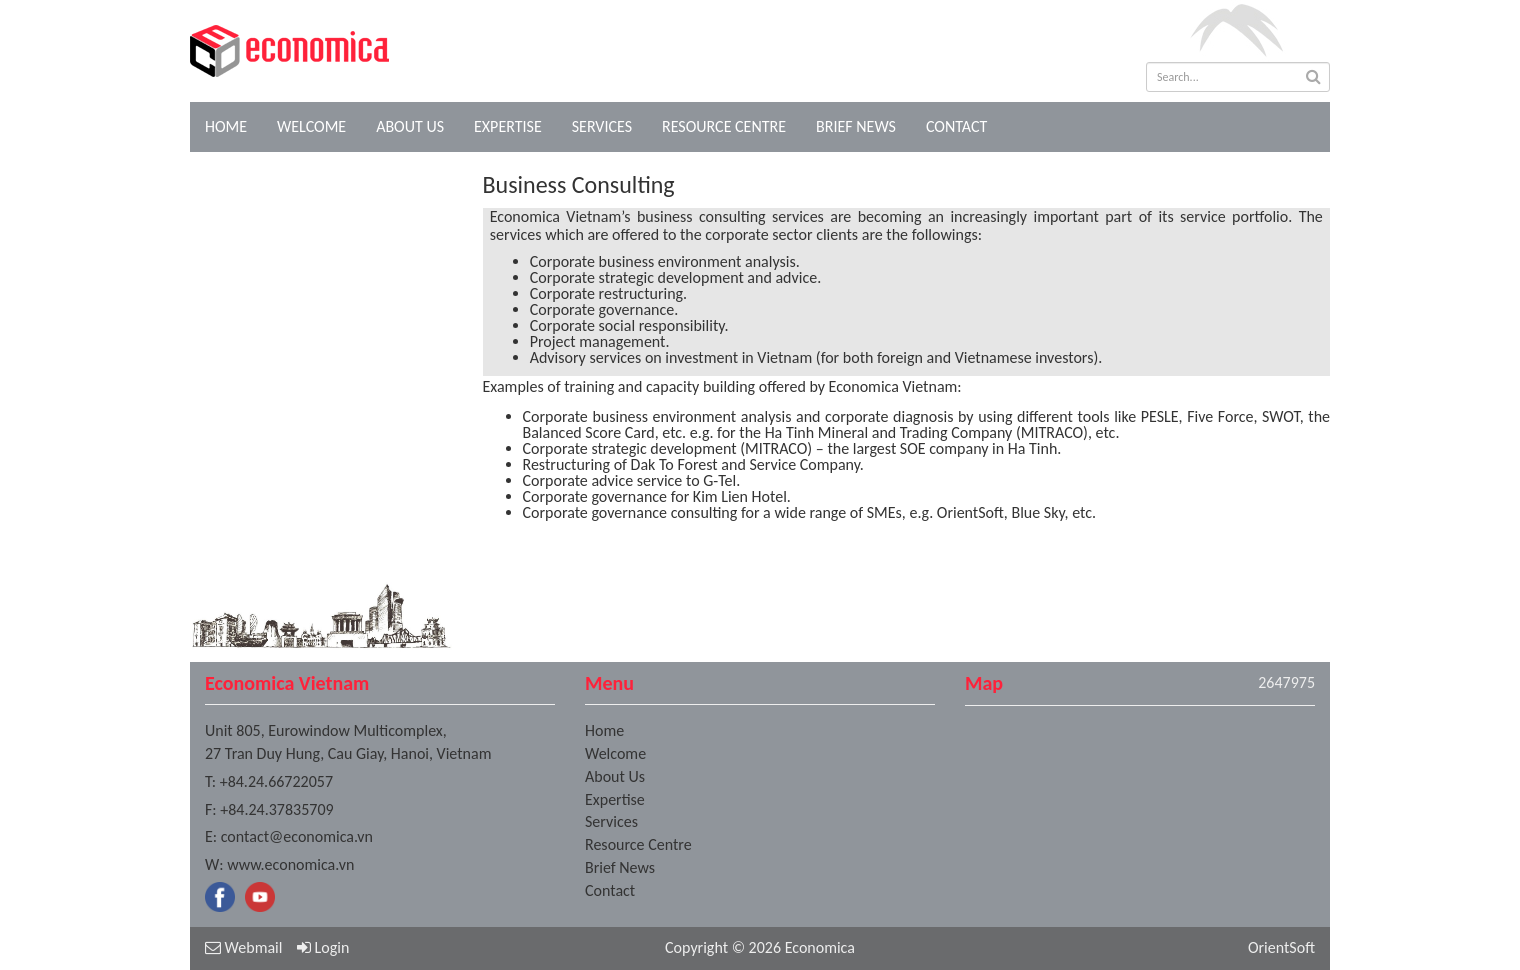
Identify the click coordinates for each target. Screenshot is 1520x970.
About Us (410, 126)
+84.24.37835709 (276, 809)
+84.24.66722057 (276, 781)
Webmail (243, 947)
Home (226, 126)
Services (602, 126)
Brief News (856, 126)
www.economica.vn (290, 864)
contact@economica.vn (297, 836)
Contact (956, 126)
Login (323, 947)
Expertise (508, 126)
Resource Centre (724, 126)
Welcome (311, 126)
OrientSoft (1281, 947)
